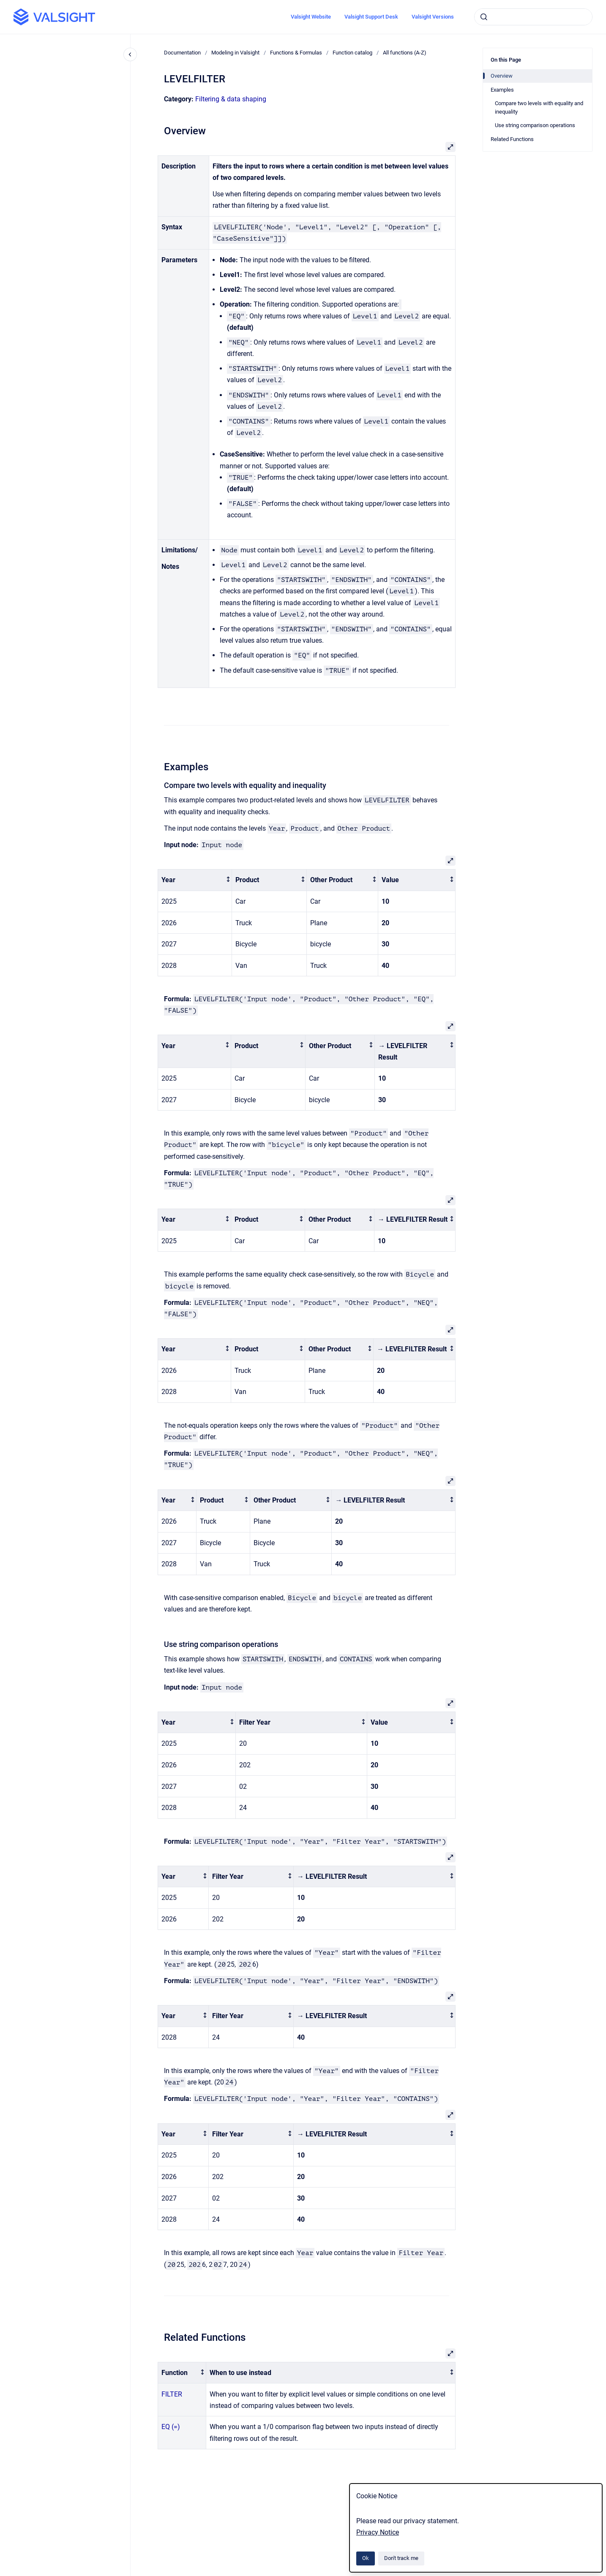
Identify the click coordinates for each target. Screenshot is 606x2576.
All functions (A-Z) (404, 52)
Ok (365, 2558)
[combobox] (533, 17)
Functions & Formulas (296, 52)
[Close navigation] (130, 54)
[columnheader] (195, 880)
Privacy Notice (377, 2532)
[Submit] (484, 17)
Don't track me (401, 2558)
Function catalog (352, 52)
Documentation (182, 52)
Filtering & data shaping (230, 99)
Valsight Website (311, 17)
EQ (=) (170, 2427)
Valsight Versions (433, 17)
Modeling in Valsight (235, 52)
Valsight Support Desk (371, 17)
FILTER (171, 2394)
